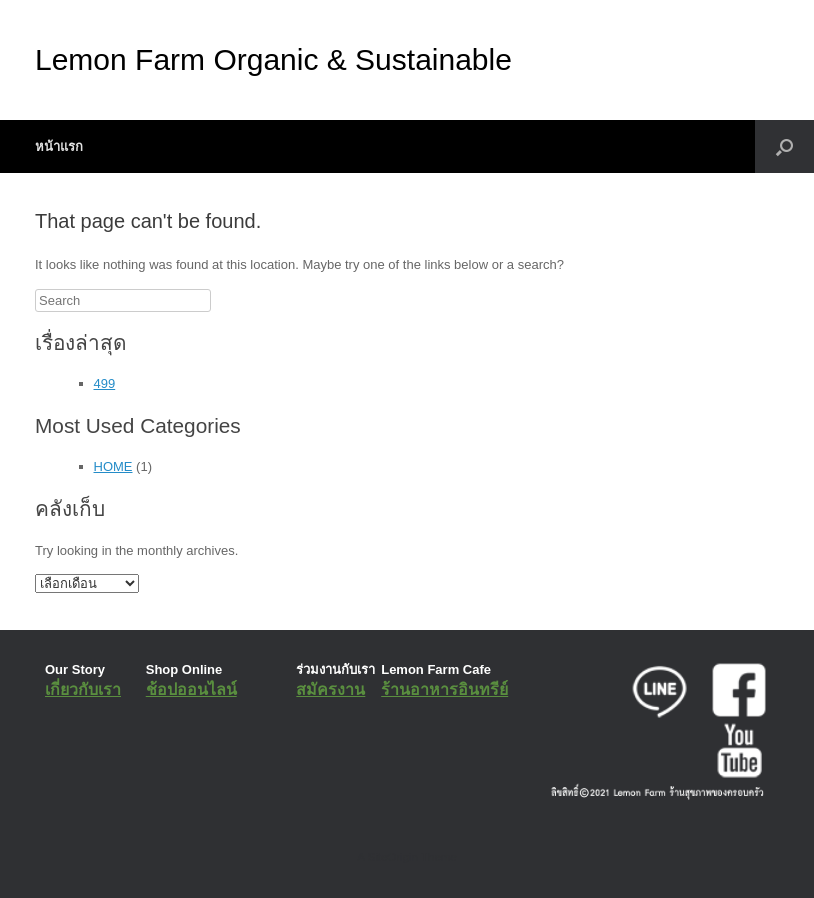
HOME (113, 466)
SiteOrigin (392, 857)
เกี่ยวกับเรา (83, 689)
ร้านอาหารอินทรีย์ (444, 689)
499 (105, 383)
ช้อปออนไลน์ (191, 689)
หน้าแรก (59, 146)
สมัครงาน (330, 689)
